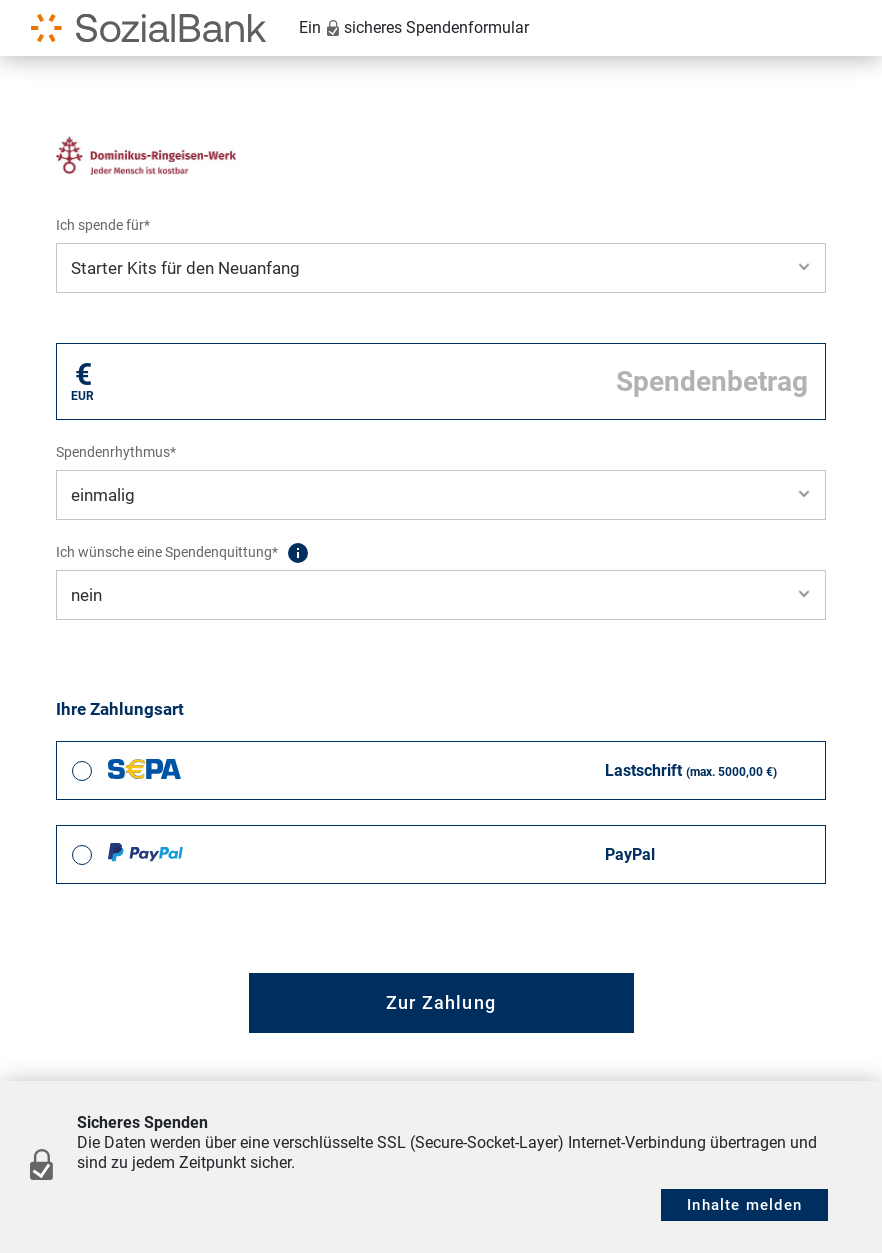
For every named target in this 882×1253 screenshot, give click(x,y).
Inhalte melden (744, 1205)
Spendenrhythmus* (116, 452)
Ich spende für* (103, 225)
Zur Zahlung (441, 1002)
